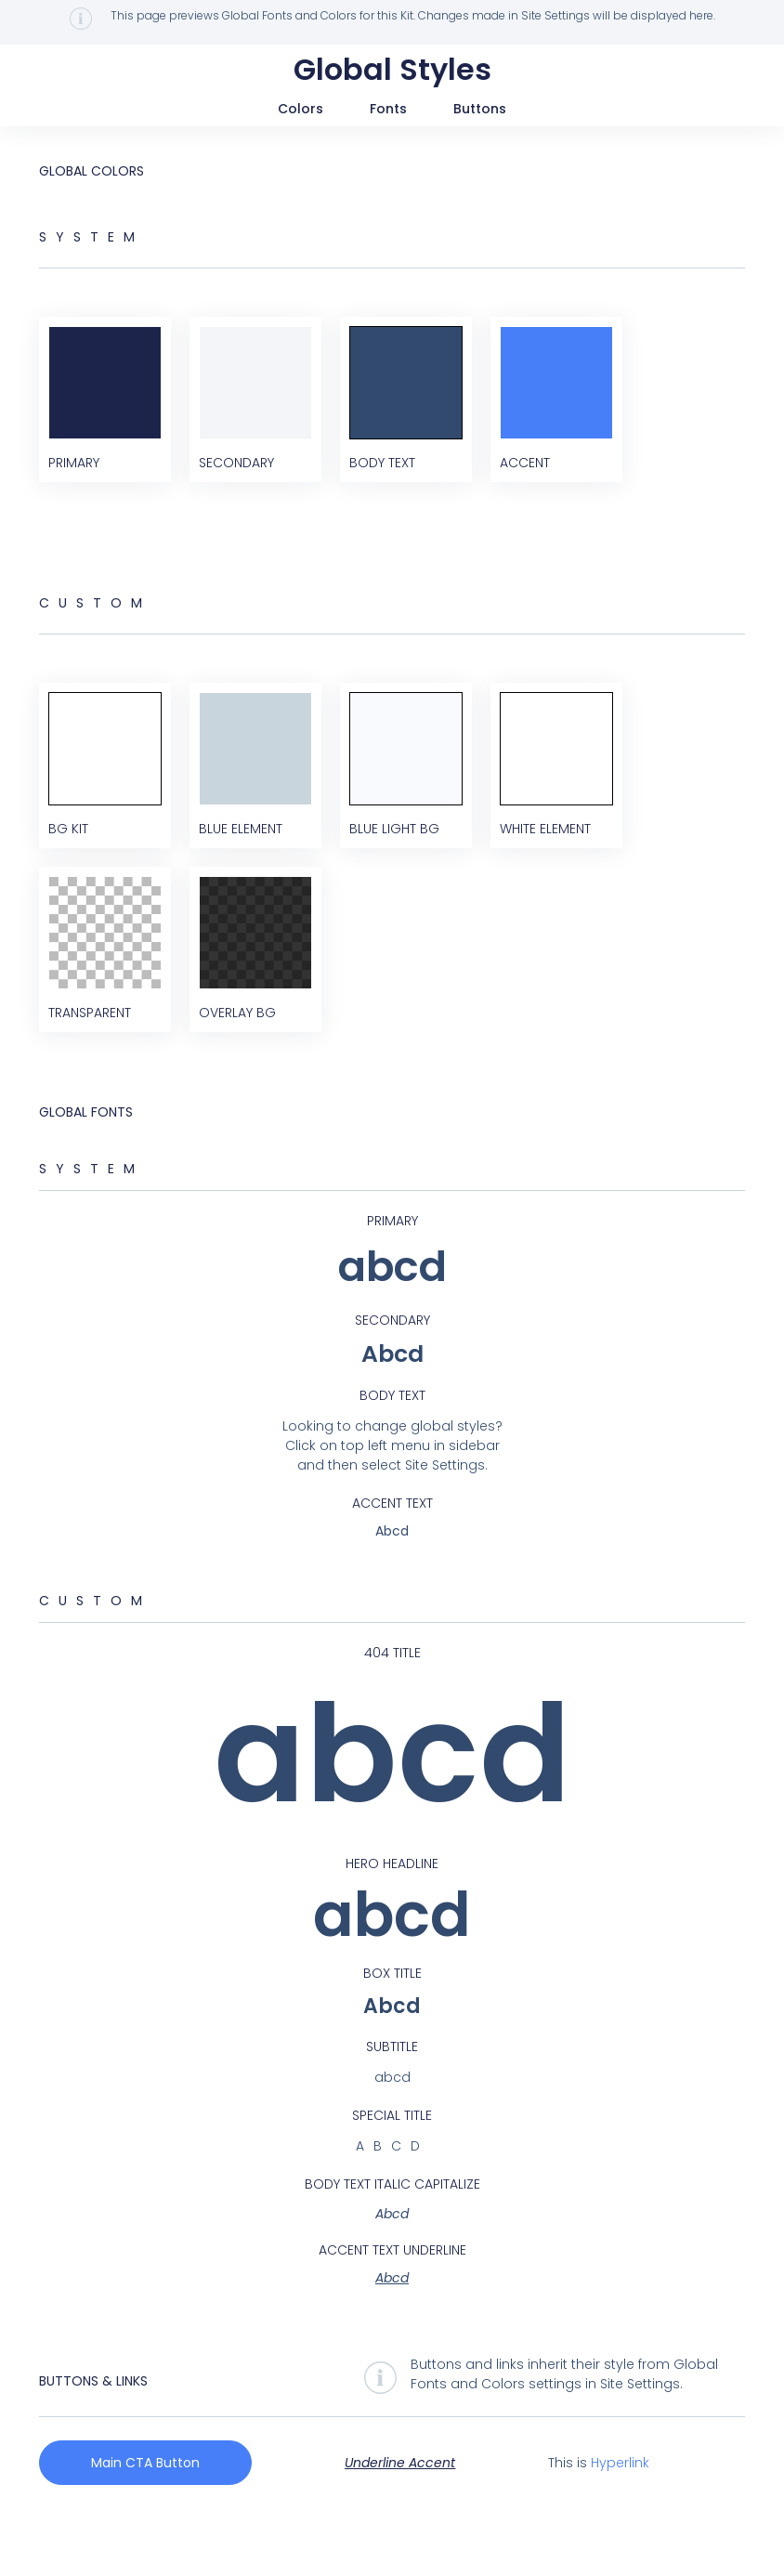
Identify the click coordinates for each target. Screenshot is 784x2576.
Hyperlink (620, 2518)
